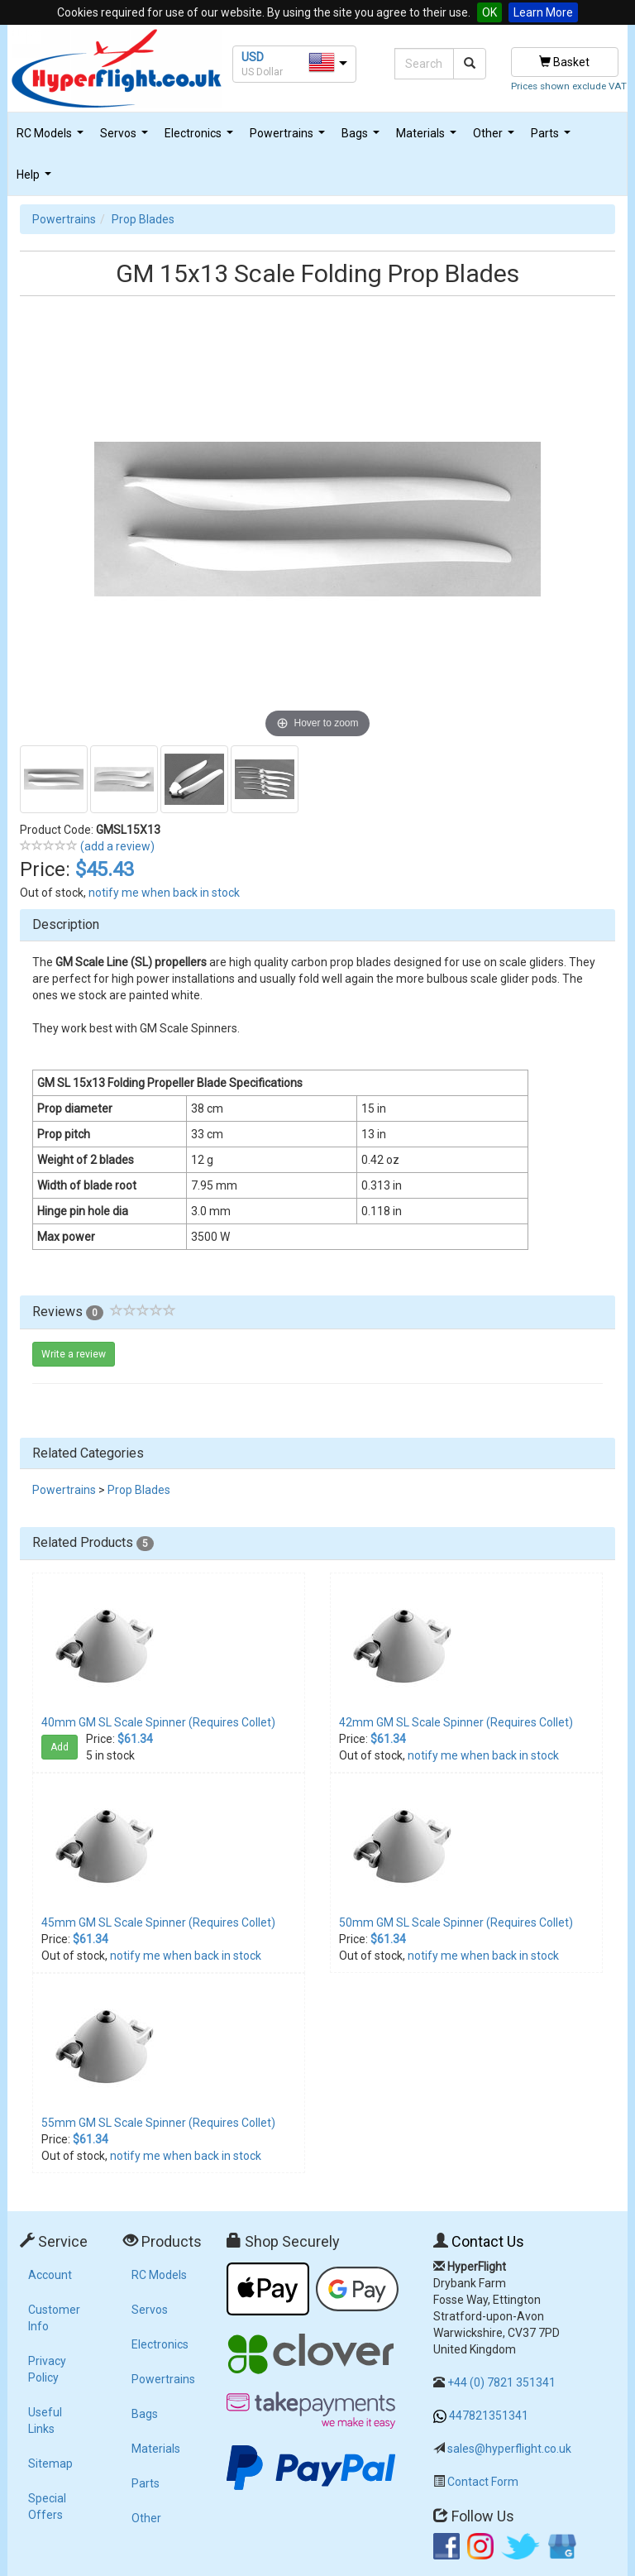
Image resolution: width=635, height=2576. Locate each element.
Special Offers (47, 2506)
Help (36, 179)
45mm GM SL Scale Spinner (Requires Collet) (158, 1922)
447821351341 (488, 2415)
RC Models (52, 138)
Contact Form (482, 2481)
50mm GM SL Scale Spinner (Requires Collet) (456, 1922)
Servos (126, 138)
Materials (428, 138)
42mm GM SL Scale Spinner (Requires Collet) (456, 1722)
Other (495, 138)
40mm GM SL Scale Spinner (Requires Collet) (158, 1722)
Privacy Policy (47, 2369)
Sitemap (50, 2463)
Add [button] (59, 1747)
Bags (362, 138)
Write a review (73, 1354)
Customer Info (54, 2318)
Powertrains (289, 138)
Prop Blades (143, 219)
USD (252, 57)
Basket (564, 62)
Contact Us (487, 2241)
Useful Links (45, 2420)
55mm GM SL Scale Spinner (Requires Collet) (158, 2122)
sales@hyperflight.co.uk (509, 2448)
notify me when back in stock (164, 892)
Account (50, 2275)
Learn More (543, 12)
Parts (553, 138)
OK (489, 12)
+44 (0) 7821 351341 (501, 2382)
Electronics (201, 138)
